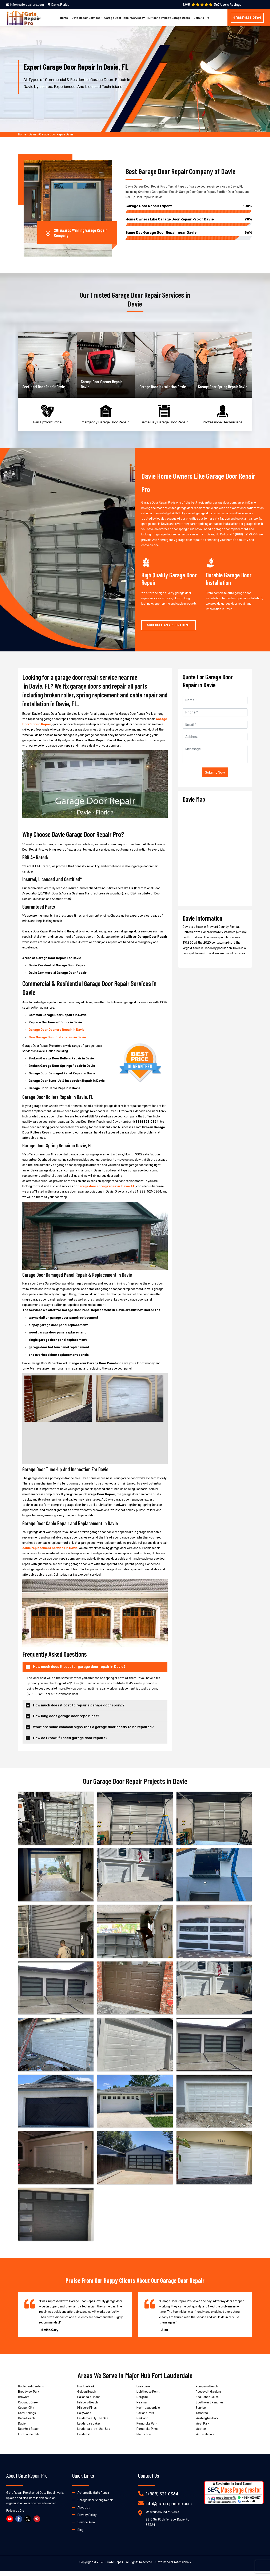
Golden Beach (86, 2396)
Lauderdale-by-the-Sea (93, 2434)
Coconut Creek (28, 2407)
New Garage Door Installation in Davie (57, 1042)
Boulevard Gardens (31, 2391)
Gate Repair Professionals (173, 2567)
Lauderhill (83, 2439)
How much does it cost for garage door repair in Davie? (79, 1671)
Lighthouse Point (148, 2396)
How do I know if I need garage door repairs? (70, 1743)
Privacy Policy (87, 2519)
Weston (201, 2434)
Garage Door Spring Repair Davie (222, 386)
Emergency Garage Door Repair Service (108, 416)
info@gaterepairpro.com (25, 5)
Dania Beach (26, 2423)
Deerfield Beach (28, 2434)
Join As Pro (206, 18)
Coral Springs (27, 2417)
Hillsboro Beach (87, 2407)
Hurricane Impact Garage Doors (170, 18)
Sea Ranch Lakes (207, 2402)
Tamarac (202, 2417)
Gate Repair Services (82, 18)
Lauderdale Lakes (89, 2428)
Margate (142, 2402)
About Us (84, 2512)
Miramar (141, 2407)
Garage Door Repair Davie (56, 134)
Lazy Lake (143, 2391)
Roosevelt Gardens (209, 2396)
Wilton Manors (205, 2439)
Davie (32, 134)
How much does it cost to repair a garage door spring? (78, 1710)
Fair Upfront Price (47, 416)
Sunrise (201, 2412)
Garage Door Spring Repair (95, 2505)
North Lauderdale (148, 2412)
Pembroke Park (146, 2428)
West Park (202, 2428)
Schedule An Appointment (168, 630)
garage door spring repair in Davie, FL (106, 1191)
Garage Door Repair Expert (189, 206)
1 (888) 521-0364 (247, 18)
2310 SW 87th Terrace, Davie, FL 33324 (167, 2526)
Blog (80, 2534)
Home (59, 18)
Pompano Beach (207, 2391)
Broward (23, 2402)
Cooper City (26, 2412)
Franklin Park (86, 2391)
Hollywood (84, 2417)
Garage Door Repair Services (122, 18)
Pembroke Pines (147, 2434)
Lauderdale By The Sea (92, 2423)
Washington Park (207, 2423)
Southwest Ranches (209, 2407)
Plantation (143, 2439)
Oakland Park (145, 2417)
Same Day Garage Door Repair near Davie (189, 233)
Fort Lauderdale (29, 2439)
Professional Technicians (222, 416)
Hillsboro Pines (87, 2412)
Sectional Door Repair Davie (43, 386)
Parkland (142, 2423)
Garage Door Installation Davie (162, 386)
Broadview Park (28, 2396)
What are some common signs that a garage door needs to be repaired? (93, 1732)
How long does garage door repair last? (66, 1721)
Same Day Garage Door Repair (164, 416)
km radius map (215, 857)
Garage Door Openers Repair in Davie (56, 1034)
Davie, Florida (58, 5)
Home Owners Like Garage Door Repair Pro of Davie (189, 219)
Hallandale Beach (88, 2402)
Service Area (86, 2527)
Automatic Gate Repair (93, 2497)
